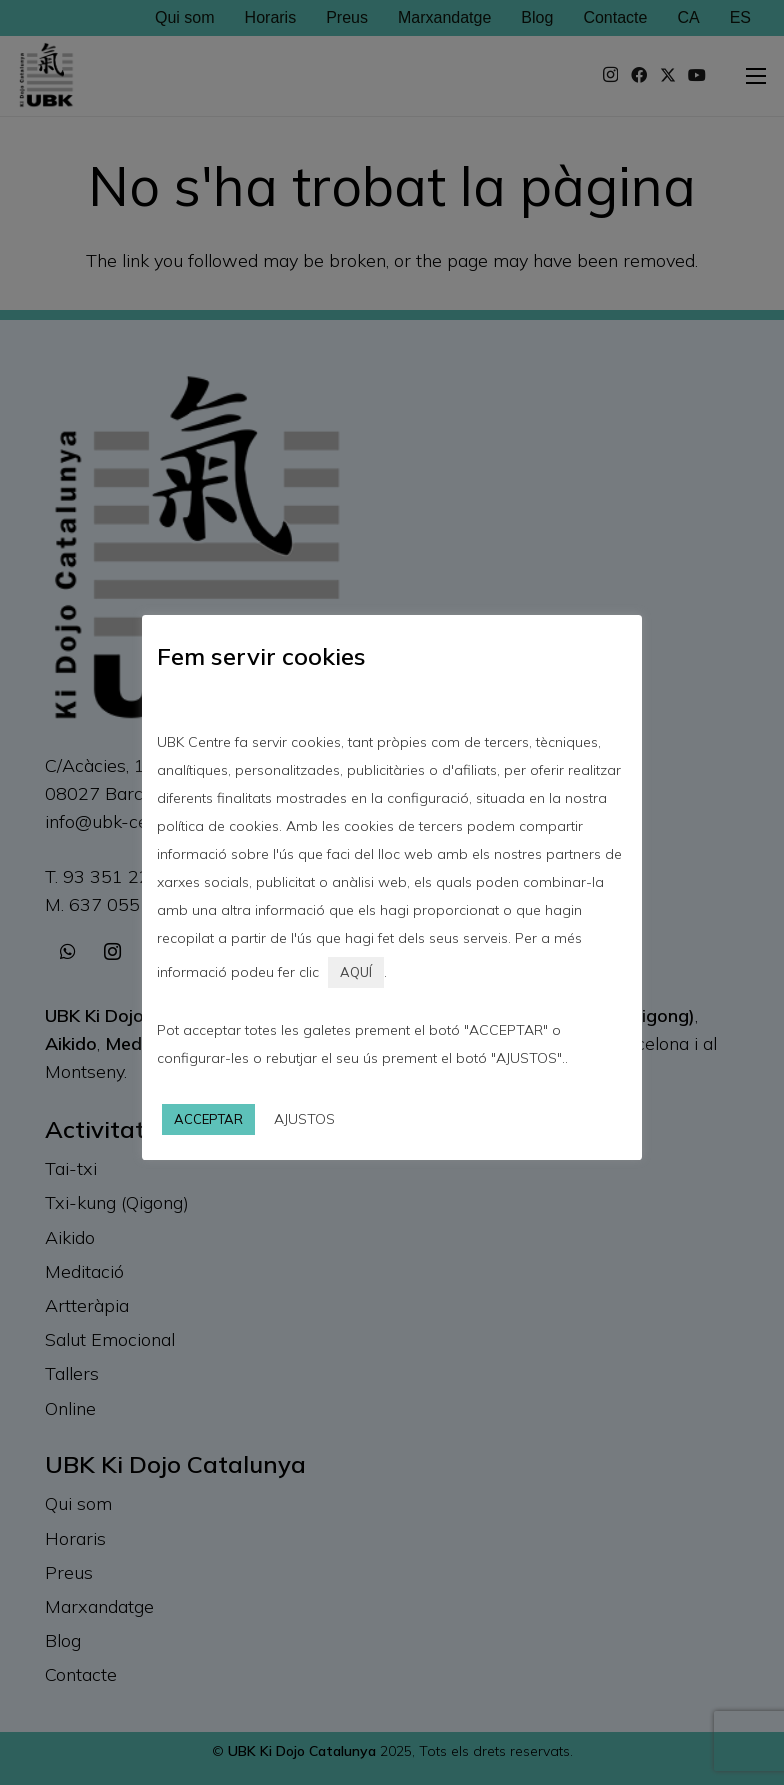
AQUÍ (356, 972)
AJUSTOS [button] (304, 1119)
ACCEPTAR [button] (208, 1119)
